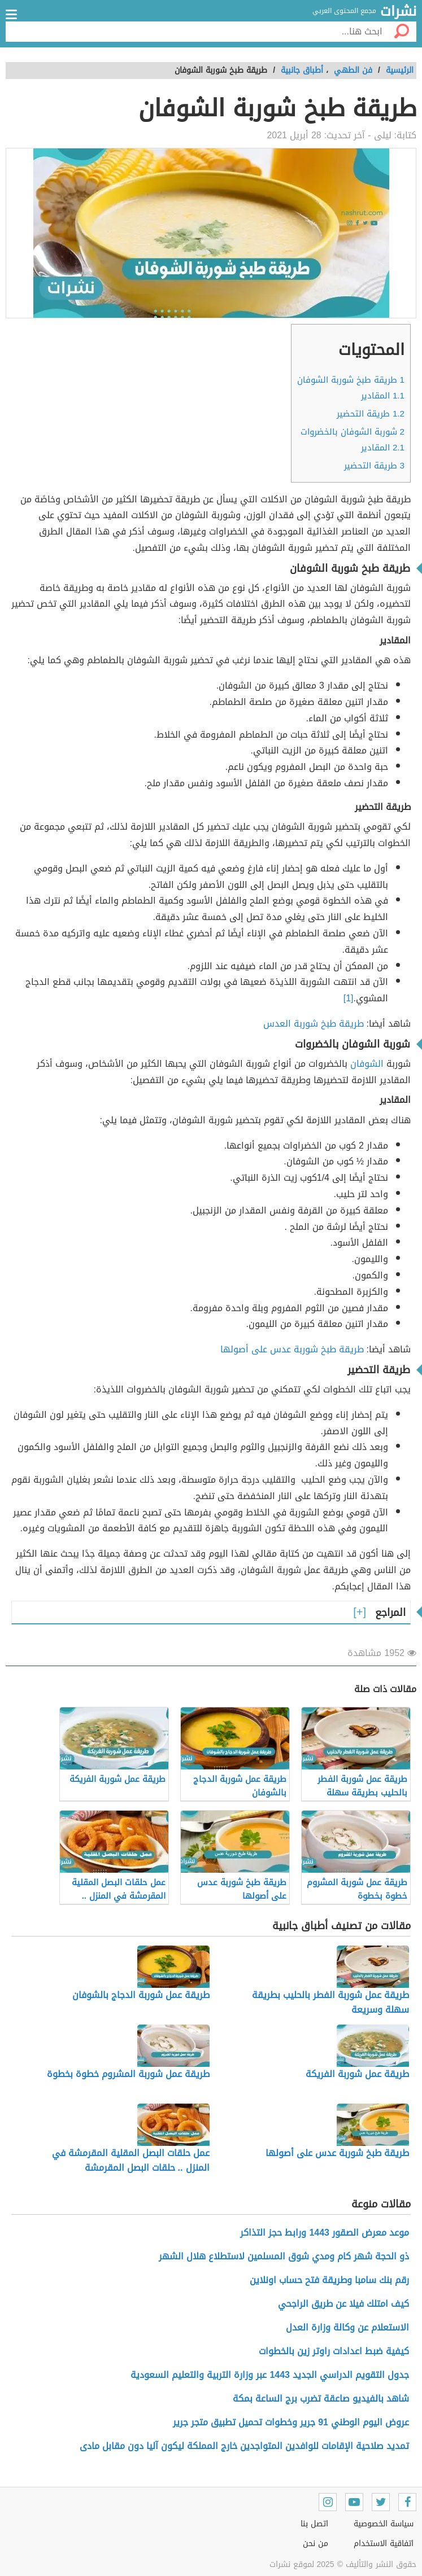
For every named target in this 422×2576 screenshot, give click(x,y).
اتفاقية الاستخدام (384, 2543)
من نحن (315, 2543)
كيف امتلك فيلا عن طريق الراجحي (343, 2303)
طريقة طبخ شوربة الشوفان (350, 380)
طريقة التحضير (370, 414)
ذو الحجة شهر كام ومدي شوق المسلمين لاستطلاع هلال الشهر (284, 2256)
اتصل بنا (314, 2524)
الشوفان (367, 1063)
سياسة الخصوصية (384, 2524)
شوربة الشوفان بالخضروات (352, 432)
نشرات (398, 11)
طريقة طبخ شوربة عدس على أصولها (292, 1349)
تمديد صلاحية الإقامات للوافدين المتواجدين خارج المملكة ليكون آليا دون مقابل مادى (244, 2446)
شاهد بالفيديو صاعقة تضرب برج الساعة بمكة (321, 2398)
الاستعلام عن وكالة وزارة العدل (347, 2327)
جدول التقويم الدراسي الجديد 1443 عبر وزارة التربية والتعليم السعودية (269, 2375)
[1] (348, 998)
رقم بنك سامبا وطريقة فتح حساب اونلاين (329, 2280)
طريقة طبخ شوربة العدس (313, 1023)
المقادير (382, 396)
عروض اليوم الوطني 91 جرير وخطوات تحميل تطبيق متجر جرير (291, 2422)
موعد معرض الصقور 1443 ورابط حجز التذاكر (324, 2232)
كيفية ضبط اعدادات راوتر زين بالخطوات (334, 2351)
